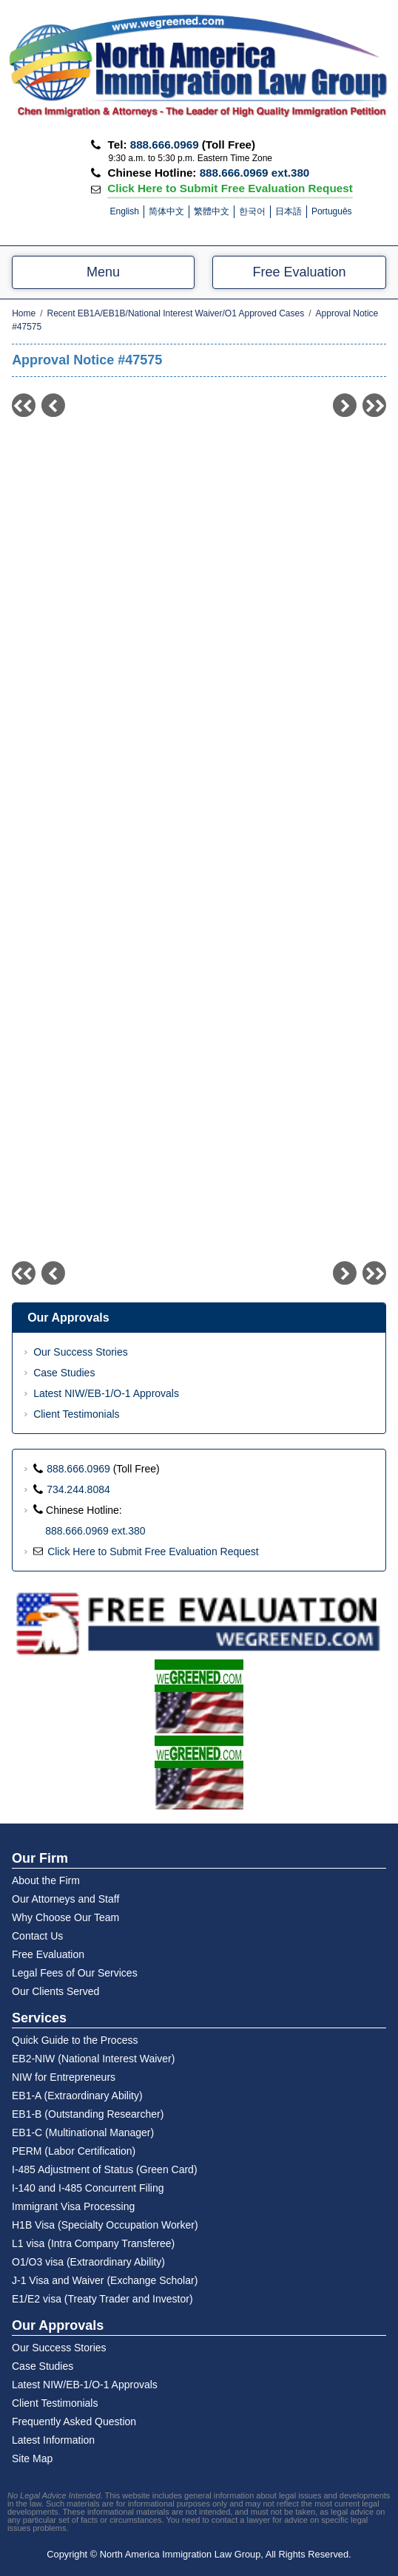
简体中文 (166, 211)
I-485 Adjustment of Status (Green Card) (105, 2169)
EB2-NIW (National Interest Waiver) (93, 2058)
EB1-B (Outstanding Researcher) (87, 2114)
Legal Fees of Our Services (75, 1973)
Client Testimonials (76, 1414)
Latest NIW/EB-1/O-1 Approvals (106, 1393)
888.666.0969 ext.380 (255, 172)
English (124, 211)
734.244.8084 (78, 1489)
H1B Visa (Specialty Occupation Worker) (105, 2225)
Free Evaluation (298, 272)
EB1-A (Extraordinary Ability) (77, 2095)
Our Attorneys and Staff (65, 1899)
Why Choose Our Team (65, 1917)
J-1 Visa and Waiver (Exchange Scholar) (105, 2280)
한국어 (252, 211)
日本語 (288, 211)
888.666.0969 (164, 144)
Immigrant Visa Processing (73, 2206)
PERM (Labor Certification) (73, 2151)
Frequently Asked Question (74, 2421)
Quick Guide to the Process (75, 2040)
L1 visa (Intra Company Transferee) (93, 2243)
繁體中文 (211, 211)
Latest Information (53, 2440)
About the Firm (46, 1880)
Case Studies (64, 1373)
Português (331, 211)
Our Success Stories (80, 1352)
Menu (103, 272)
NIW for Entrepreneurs (63, 2077)
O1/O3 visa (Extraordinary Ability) (88, 2262)
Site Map (32, 2458)
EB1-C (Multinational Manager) (83, 2132)
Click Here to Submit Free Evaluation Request (230, 187)
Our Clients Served (55, 1991)
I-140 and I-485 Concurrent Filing (87, 2188)
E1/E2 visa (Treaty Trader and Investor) (102, 2299)
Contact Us (37, 1936)
